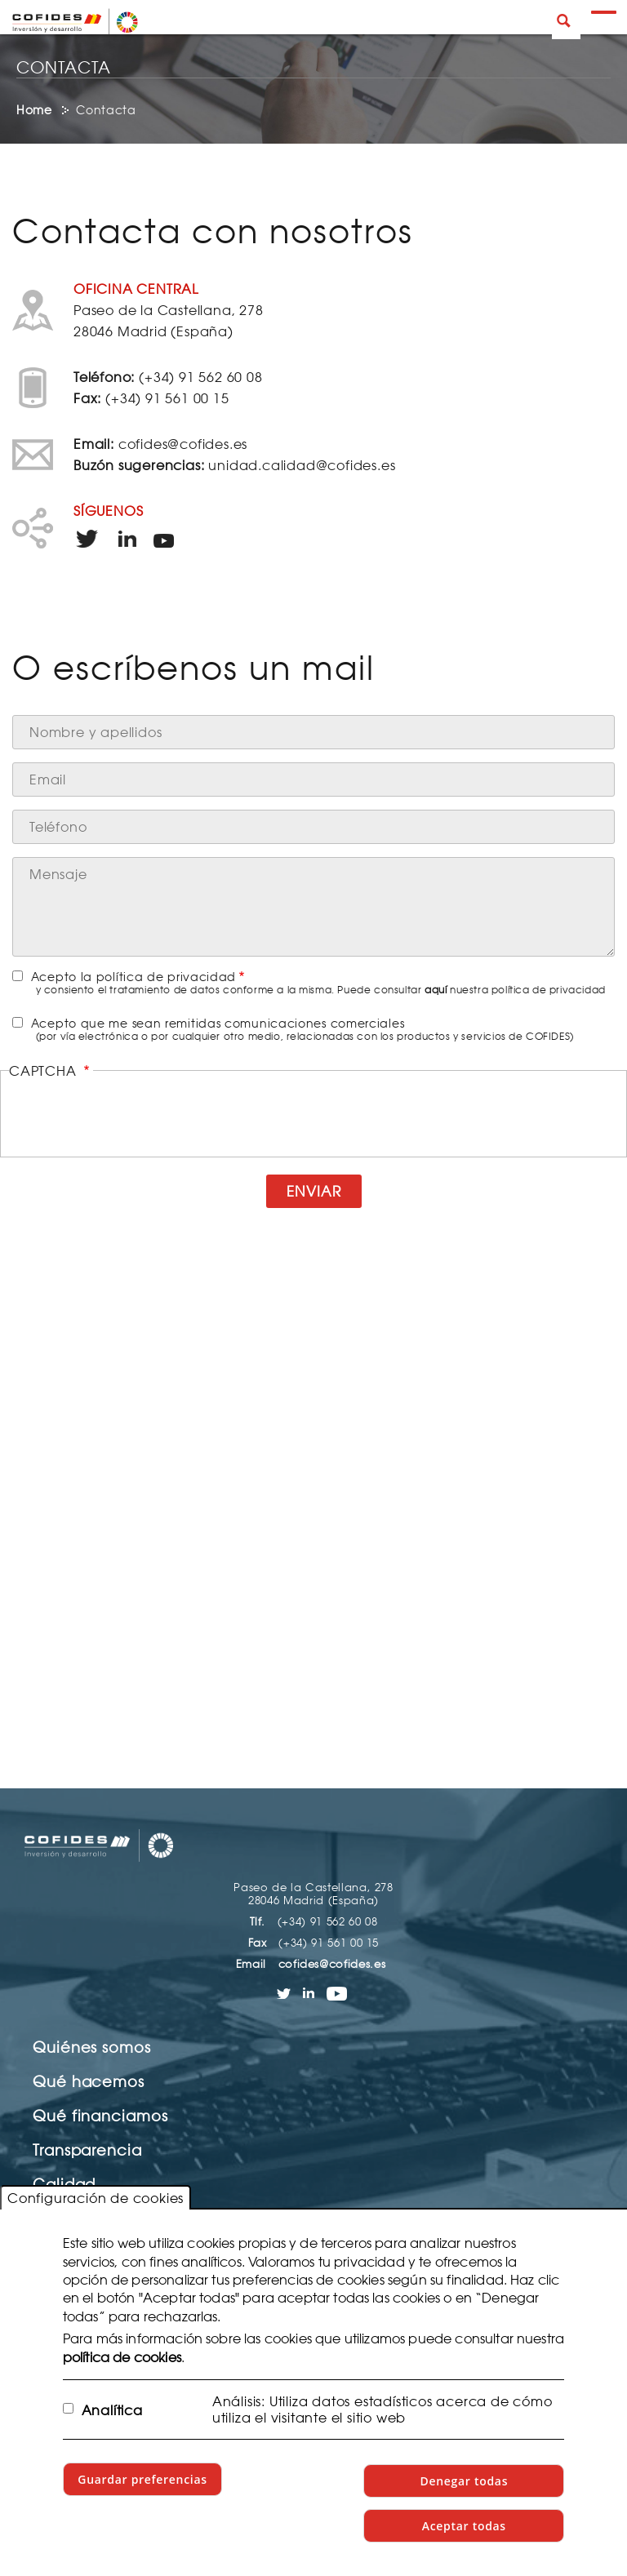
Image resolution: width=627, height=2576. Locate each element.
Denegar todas (464, 2481)
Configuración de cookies (95, 2198)
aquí (436, 990)
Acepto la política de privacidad (133, 977)
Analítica (112, 2410)
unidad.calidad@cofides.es (301, 465)
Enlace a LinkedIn (129, 539)
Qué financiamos (100, 2116)
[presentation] (313, 1115)
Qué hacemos (89, 2081)
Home (34, 110)
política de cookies (122, 2357)
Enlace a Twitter (89, 539)
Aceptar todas (464, 2526)
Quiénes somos (92, 2047)
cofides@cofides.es (182, 444)
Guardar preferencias (142, 2479)
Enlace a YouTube (169, 539)
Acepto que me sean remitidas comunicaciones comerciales (218, 1023)
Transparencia (87, 2150)
